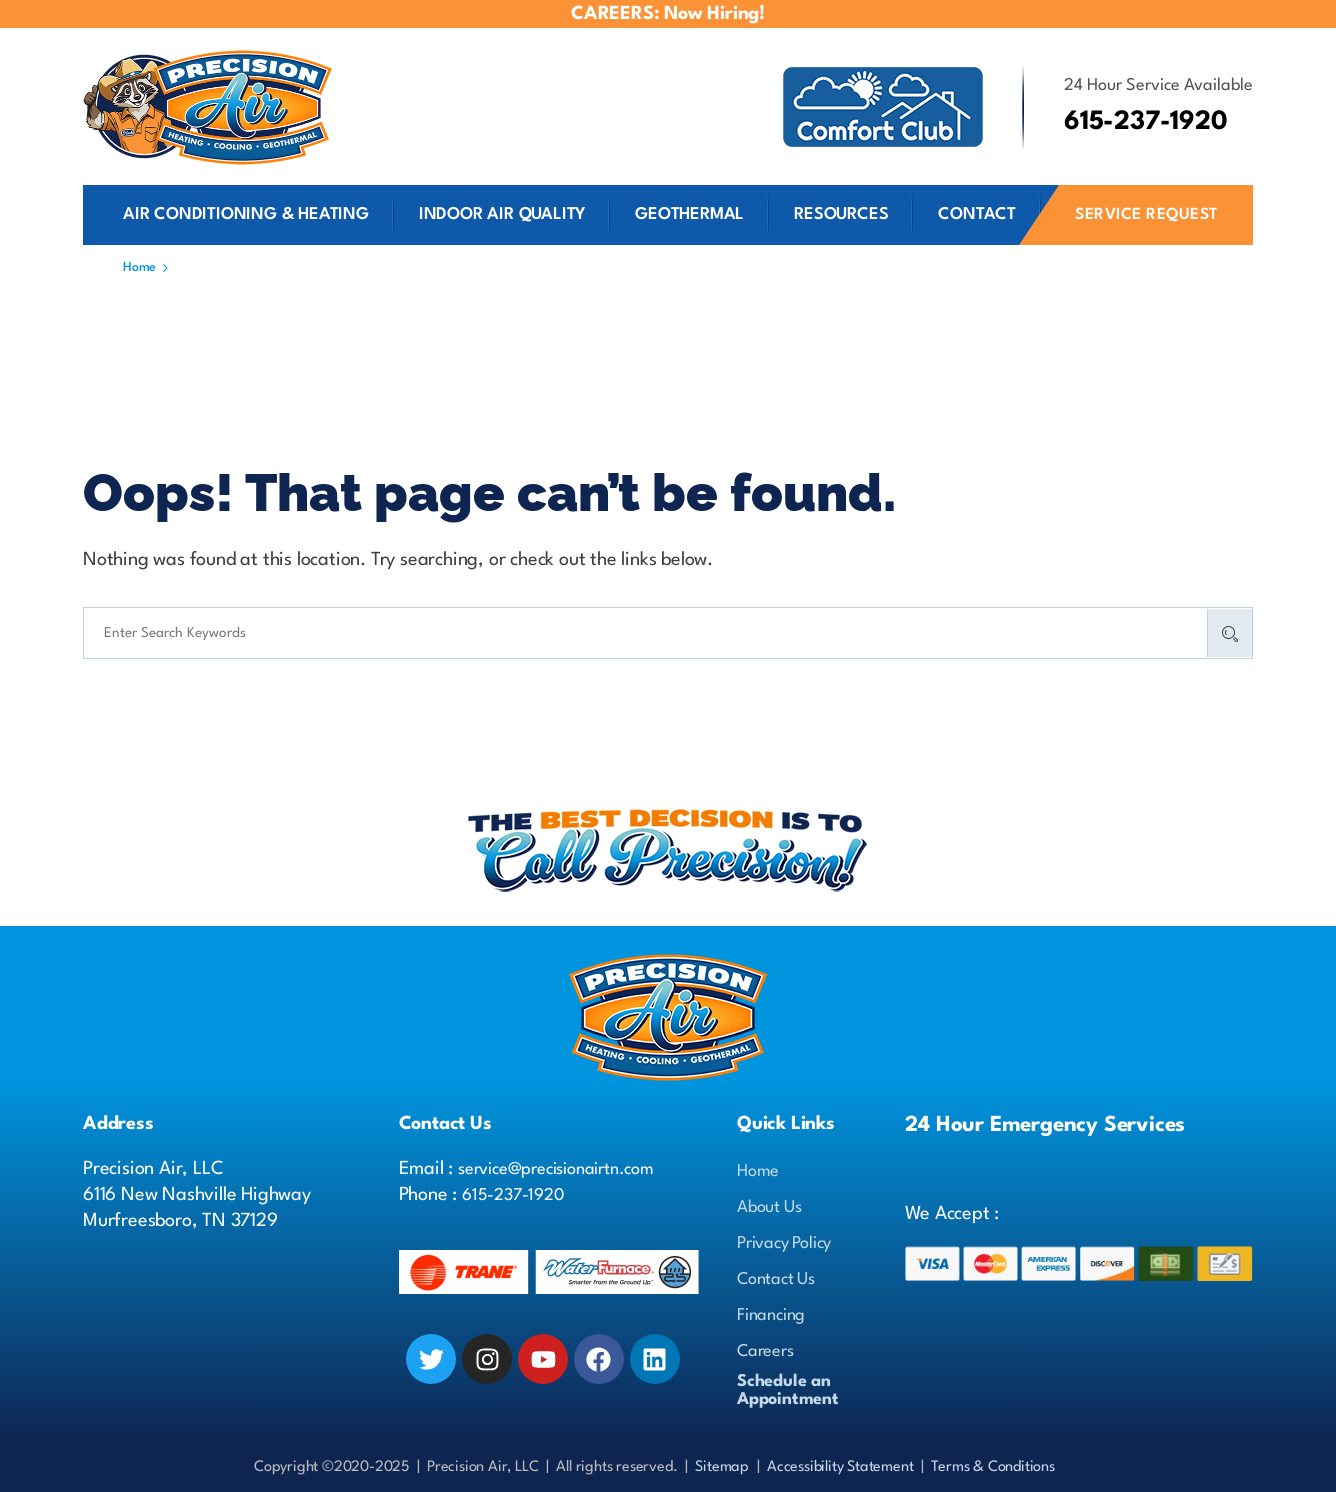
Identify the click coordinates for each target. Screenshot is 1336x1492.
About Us (769, 1207)
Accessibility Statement (840, 1467)
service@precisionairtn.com (556, 1169)
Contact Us (776, 1279)
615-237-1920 (513, 1195)
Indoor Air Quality (502, 214)
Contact (977, 214)
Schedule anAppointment (788, 1390)
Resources (841, 214)
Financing (771, 1315)
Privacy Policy (784, 1243)
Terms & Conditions (992, 1467)
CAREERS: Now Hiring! (668, 14)
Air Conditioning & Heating (246, 214)
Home (758, 1171)
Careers (765, 1351)
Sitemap (722, 1467)
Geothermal (689, 214)
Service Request (1147, 215)
